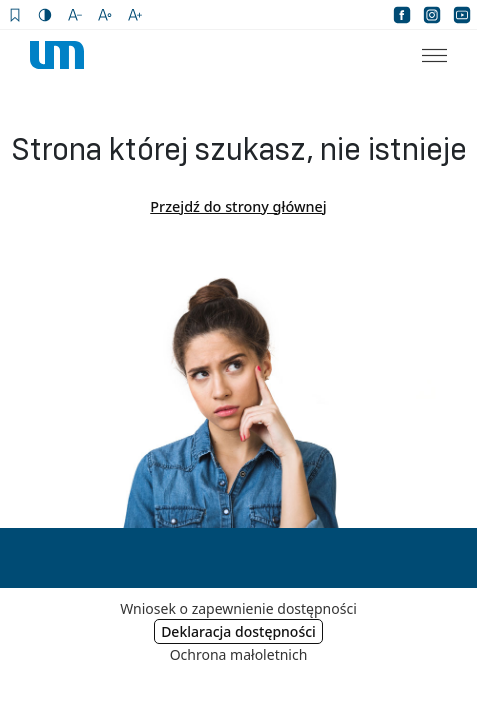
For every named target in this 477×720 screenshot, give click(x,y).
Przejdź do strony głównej (238, 206)
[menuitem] (422, 55)
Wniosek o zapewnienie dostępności (238, 608)
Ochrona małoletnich (239, 654)
